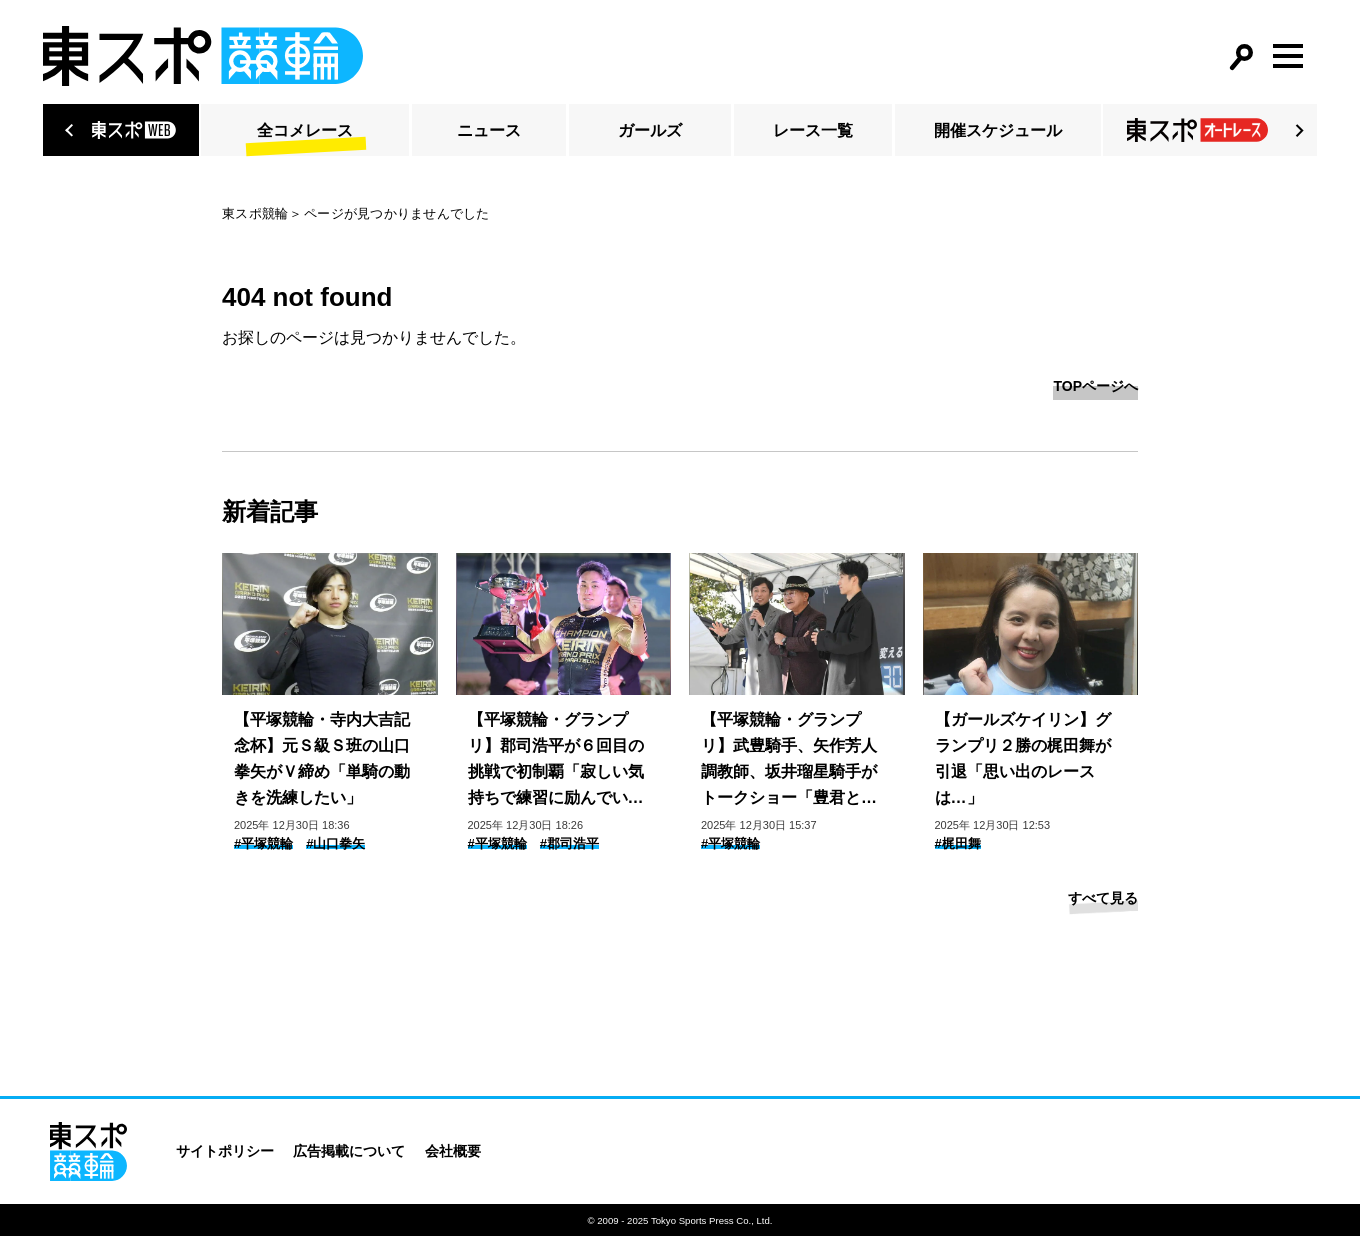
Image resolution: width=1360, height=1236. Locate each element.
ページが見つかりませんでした (397, 213)
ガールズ (650, 130)
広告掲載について (349, 1151)
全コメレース (305, 130)
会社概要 (453, 1151)
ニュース (489, 130)
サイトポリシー (225, 1151)
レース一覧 (813, 130)
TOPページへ (1095, 386)
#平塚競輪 (263, 843)
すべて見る (1103, 898)
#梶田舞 (958, 843)
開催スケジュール (998, 130)
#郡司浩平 (569, 843)
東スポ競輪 (255, 213)
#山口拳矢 (335, 843)
